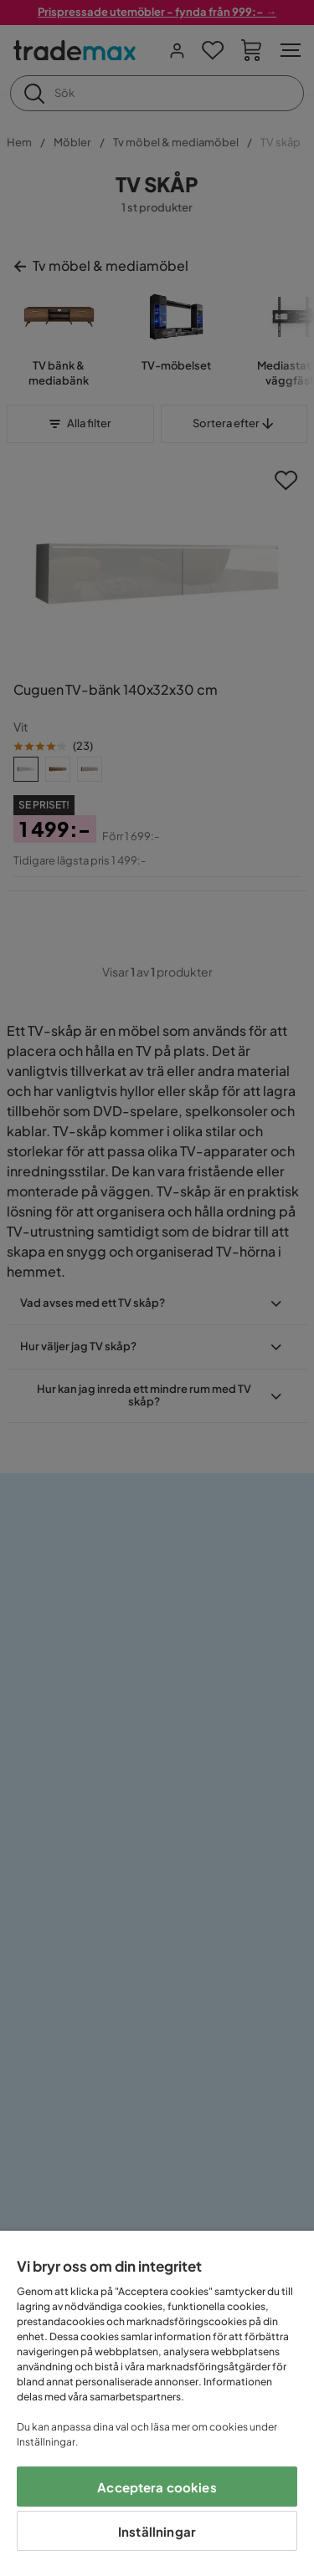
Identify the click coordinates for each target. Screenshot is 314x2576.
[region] (157, 2403)
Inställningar (157, 2531)
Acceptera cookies (157, 2487)
